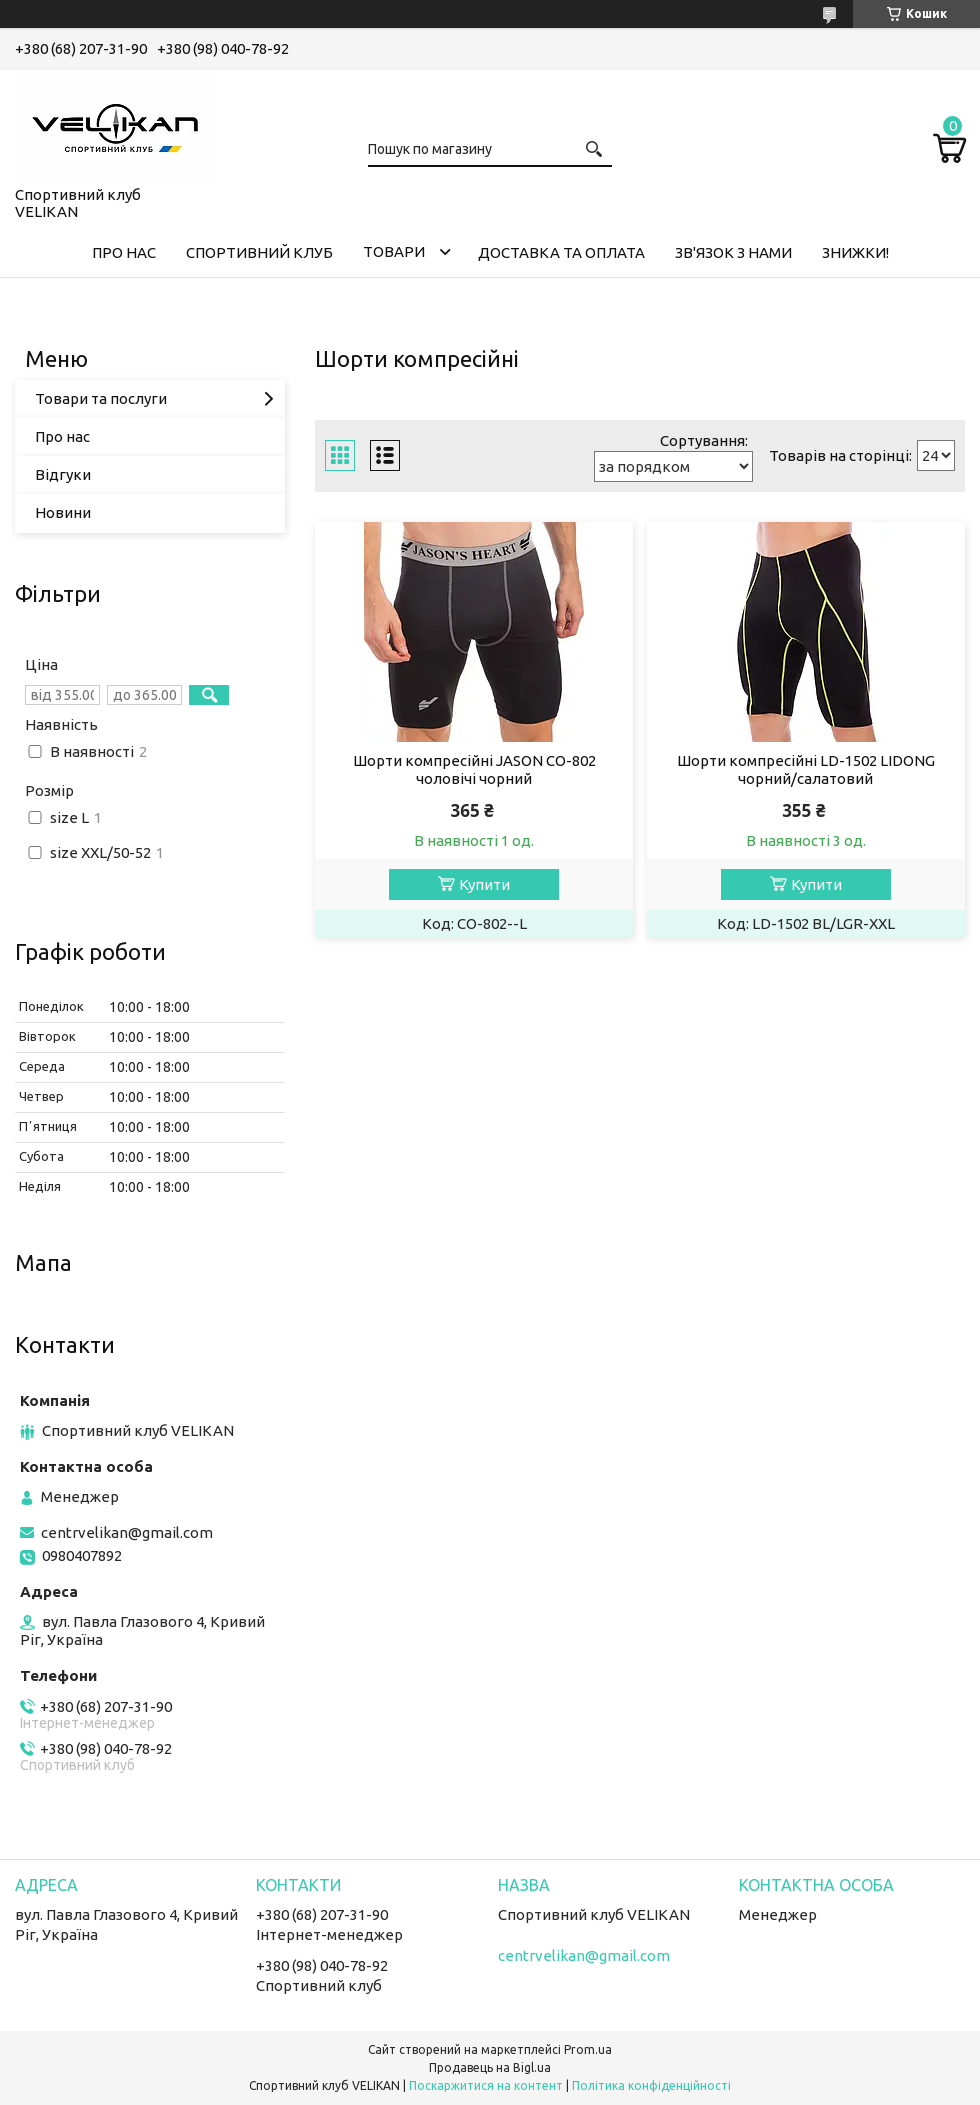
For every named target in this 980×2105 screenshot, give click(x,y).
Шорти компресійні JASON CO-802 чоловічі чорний (474, 769)
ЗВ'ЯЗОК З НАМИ (733, 252)
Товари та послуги (101, 398)
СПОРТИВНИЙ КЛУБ (259, 252)
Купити (484, 884)
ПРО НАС (124, 252)
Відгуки (63, 474)
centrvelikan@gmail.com (127, 1532)
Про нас (62, 436)
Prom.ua (588, 2049)
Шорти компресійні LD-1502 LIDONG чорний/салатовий (806, 769)
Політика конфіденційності (651, 2085)
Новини (63, 512)
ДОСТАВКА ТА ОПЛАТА (561, 252)
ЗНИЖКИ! (855, 252)
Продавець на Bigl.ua (490, 2067)
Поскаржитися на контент (486, 2085)
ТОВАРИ (394, 251)
